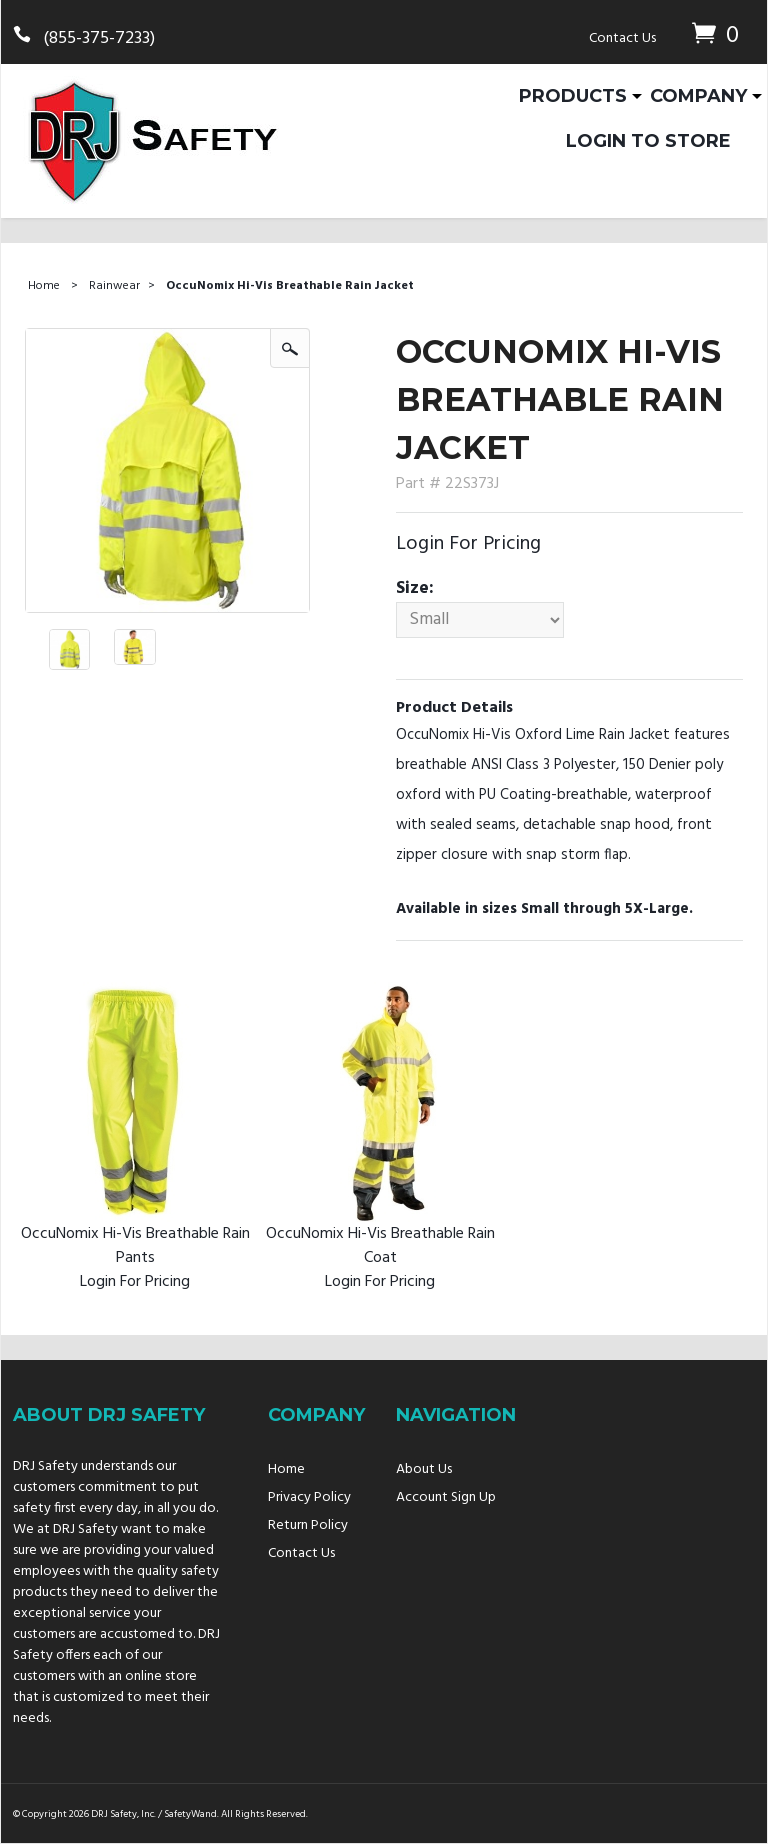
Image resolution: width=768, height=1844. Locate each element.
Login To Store (648, 141)
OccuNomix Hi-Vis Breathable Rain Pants (135, 1246)
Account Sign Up (446, 1497)
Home (44, 286)
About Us (424, 1469)
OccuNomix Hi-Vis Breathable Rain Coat (380, 1246)
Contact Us (622, 38)
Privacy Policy (309, 1497)
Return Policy (308, 1525)
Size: (415, 588)
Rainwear (114, 286)
